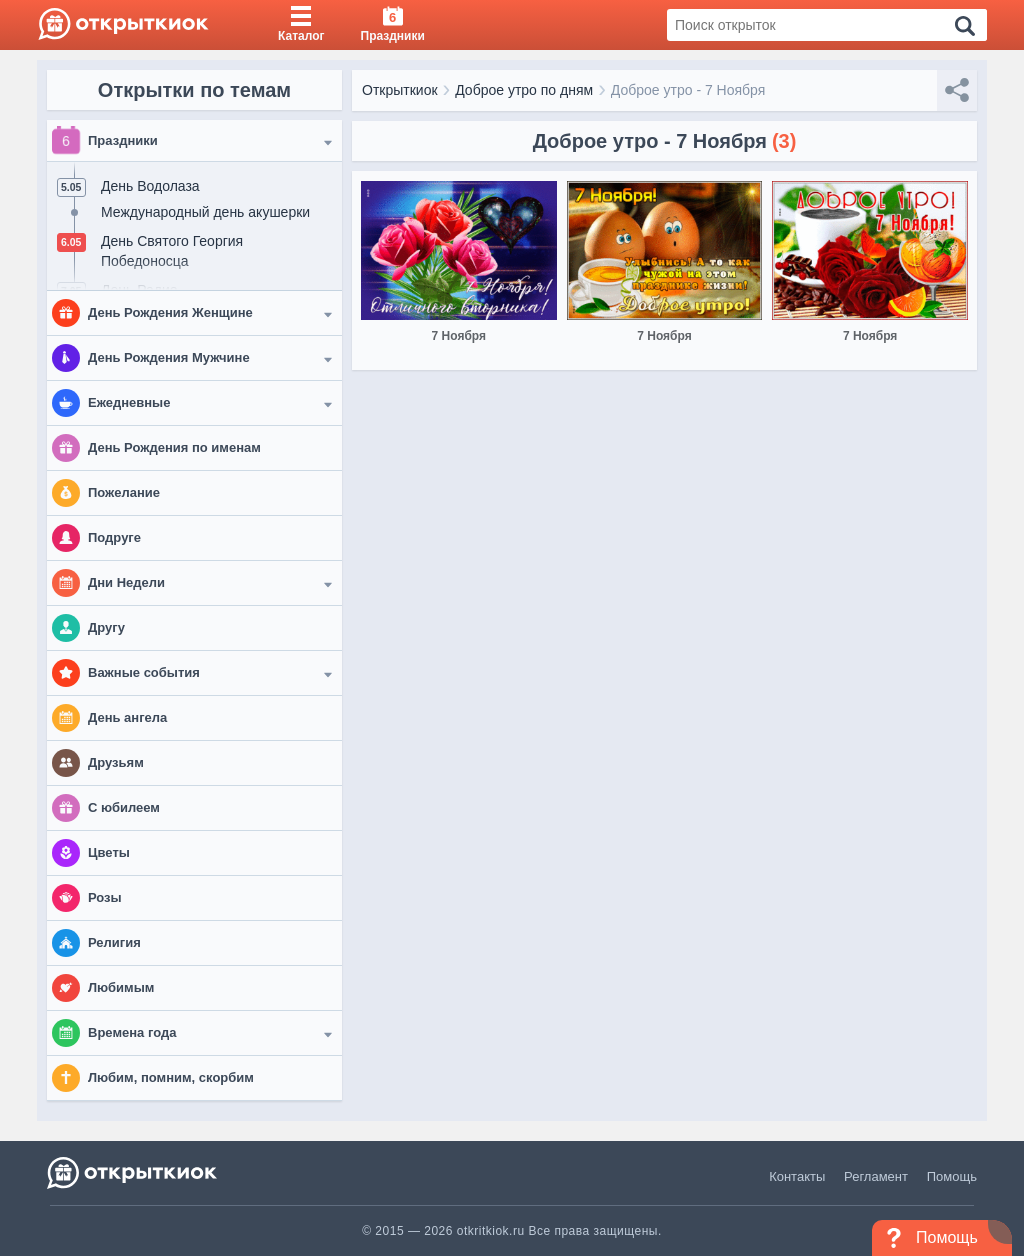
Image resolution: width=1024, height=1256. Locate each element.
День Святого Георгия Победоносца (172, 251)
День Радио (139, 290)
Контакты (797, 1176)
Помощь (952, 1176)
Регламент (876, 1176)
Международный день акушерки (205, 212)
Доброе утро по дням (524, 90)
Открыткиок (400, 90)
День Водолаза (150, 186)
